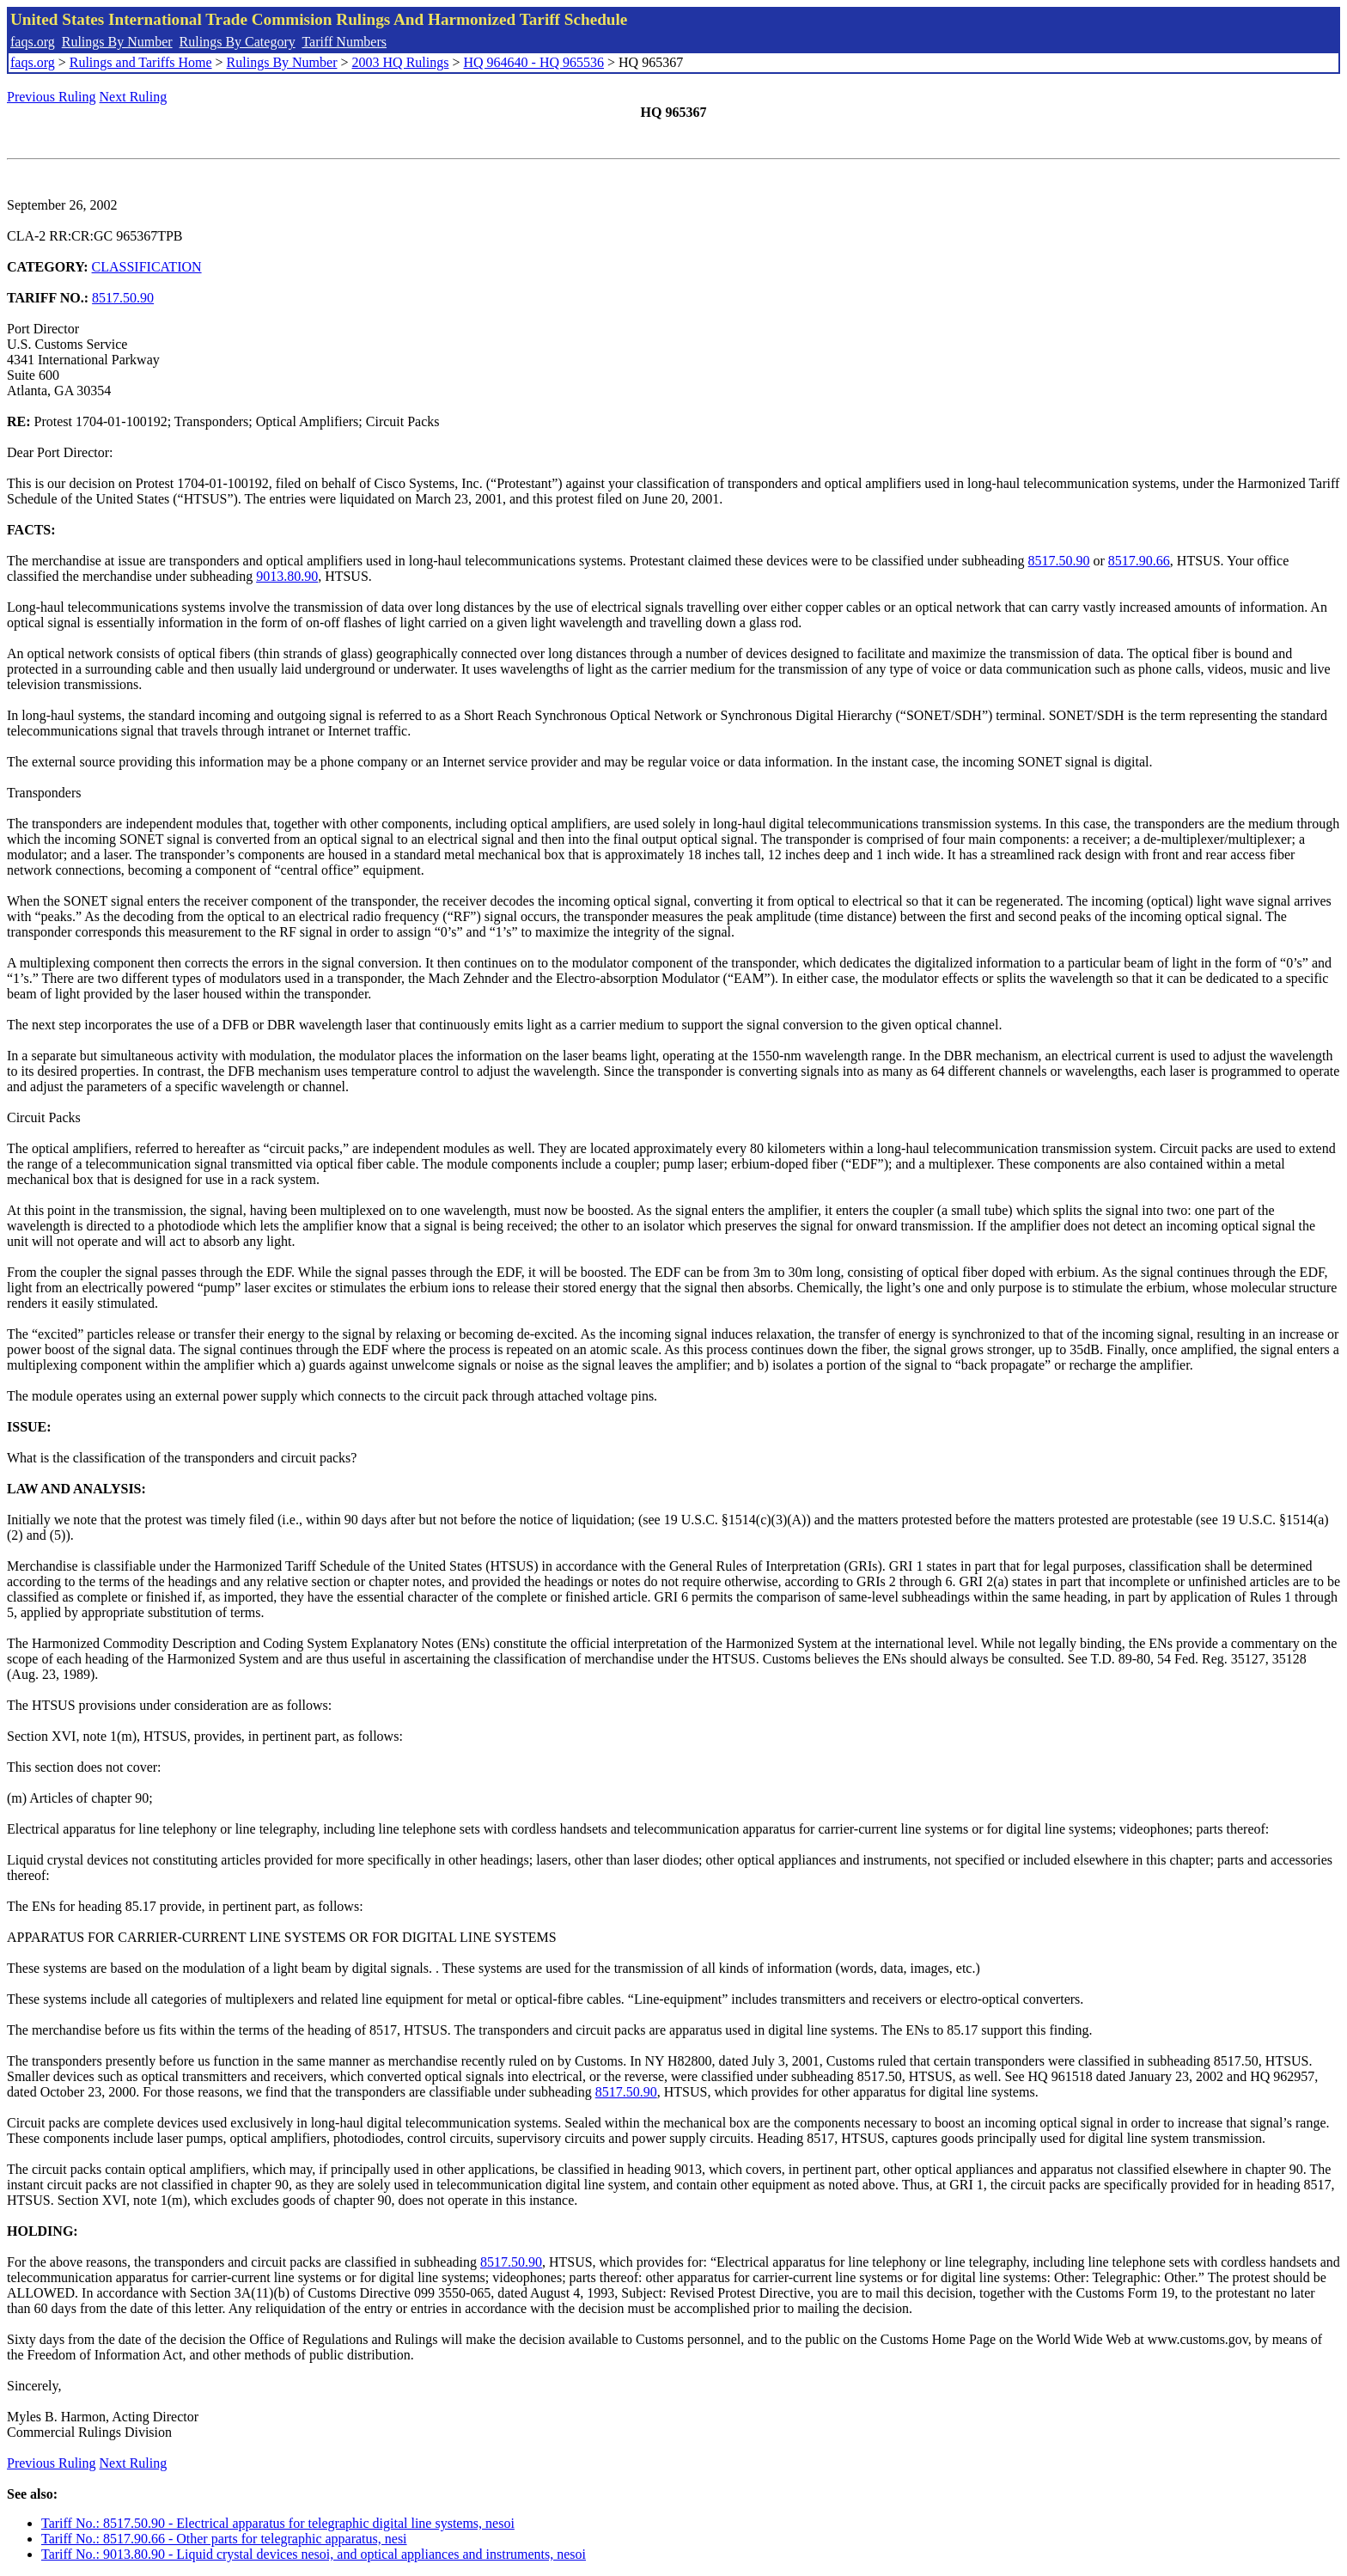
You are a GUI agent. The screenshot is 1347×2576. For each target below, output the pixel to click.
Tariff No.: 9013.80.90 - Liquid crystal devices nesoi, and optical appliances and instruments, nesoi (313, 2554)
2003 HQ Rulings (400, 62)
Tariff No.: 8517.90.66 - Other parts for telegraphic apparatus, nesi (224, 2538)
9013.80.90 (287, 576)
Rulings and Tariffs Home (141, 62)
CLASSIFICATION (147, 266)
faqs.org (32, 41)
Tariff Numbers (344, 41)
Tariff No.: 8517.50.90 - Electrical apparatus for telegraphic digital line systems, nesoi (278, 2523)
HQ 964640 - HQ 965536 (533, 62)
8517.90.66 (1139, 560)
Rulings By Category (238, 41)
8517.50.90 (123, 297)
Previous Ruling (51, 96)
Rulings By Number (117, 41)
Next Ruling (134, 96)
